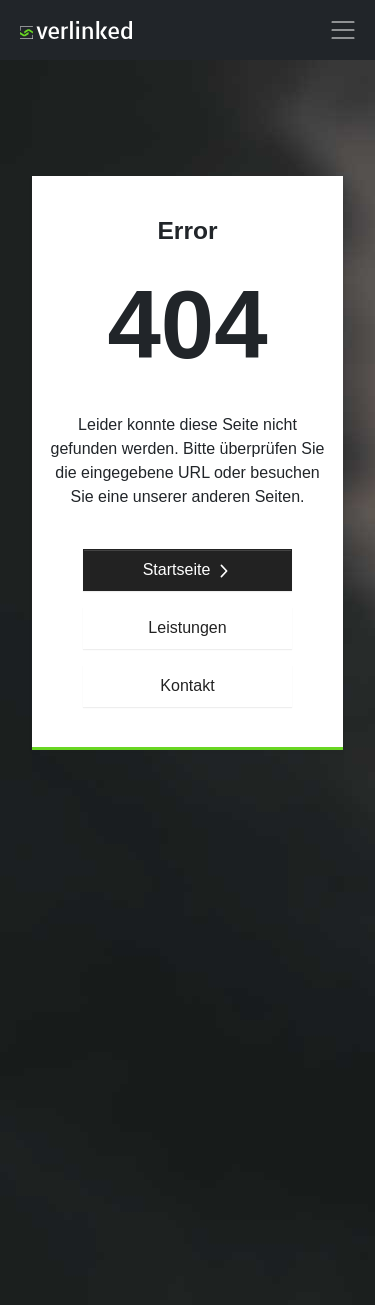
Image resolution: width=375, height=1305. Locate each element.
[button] (343, 30)
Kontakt (187, 685)
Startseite (188, 570)
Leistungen (187, 627)
